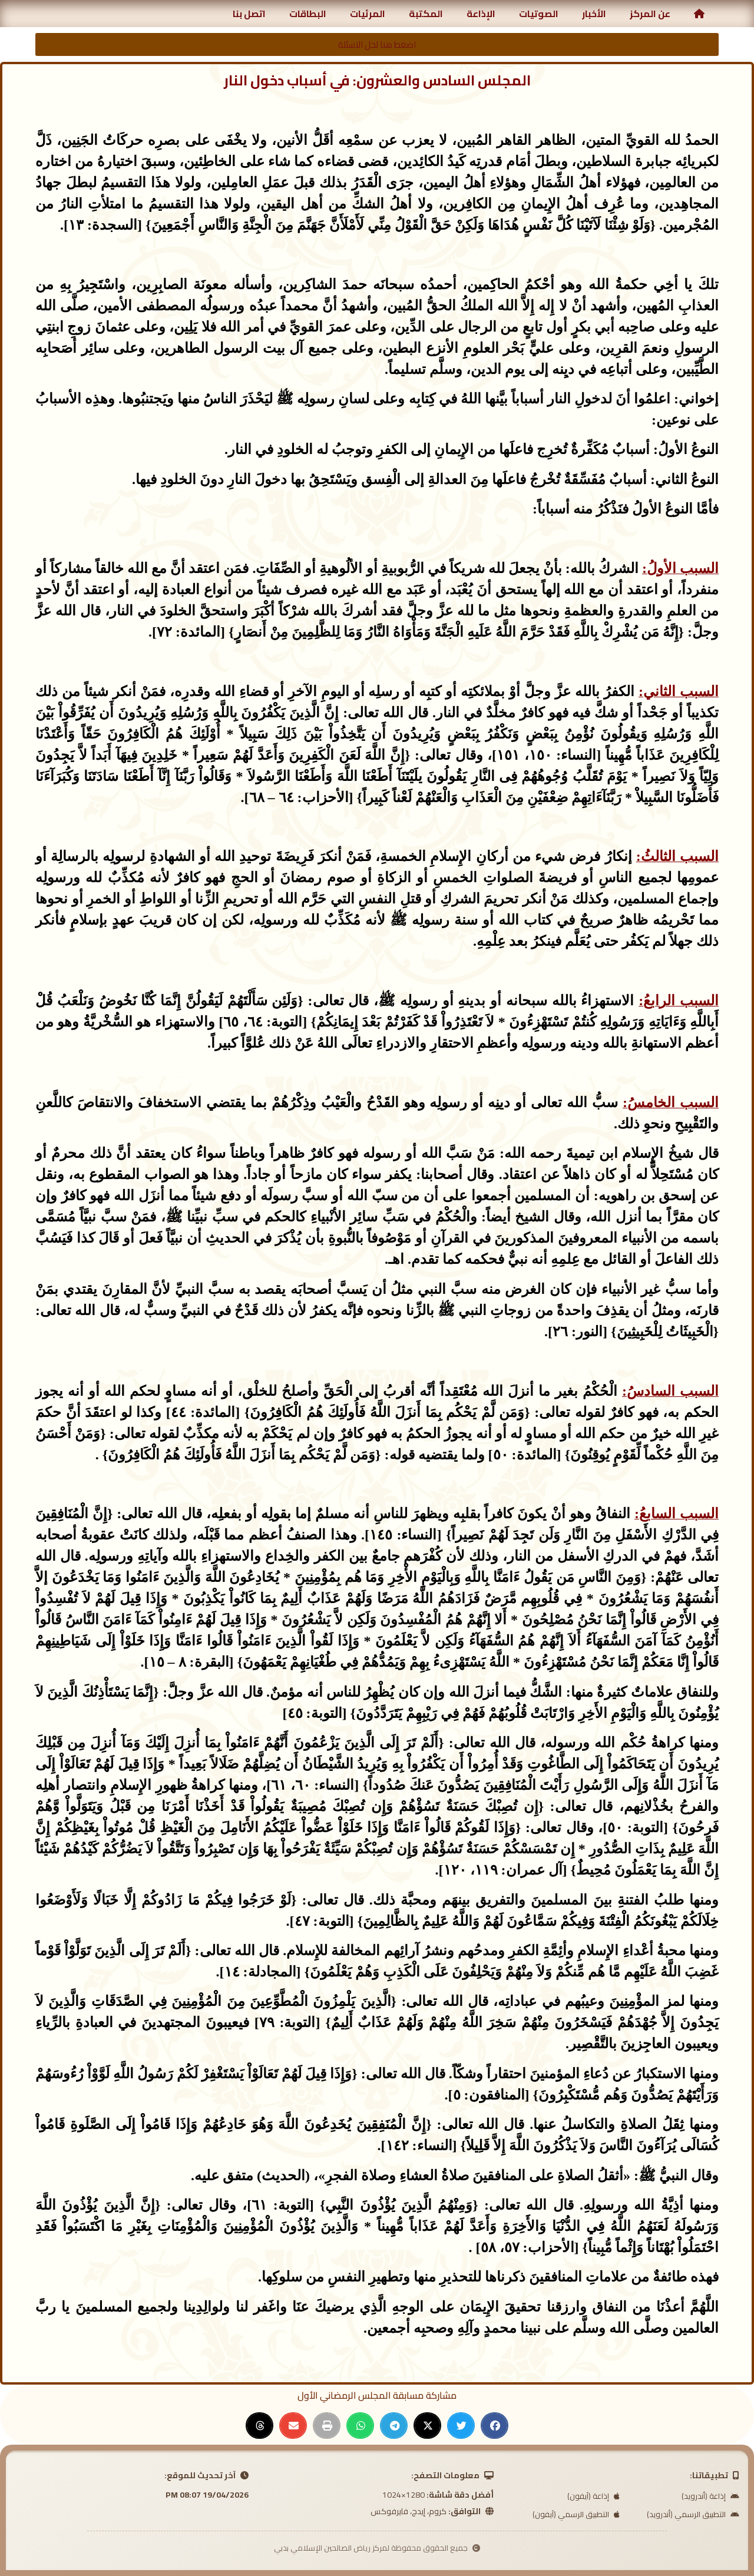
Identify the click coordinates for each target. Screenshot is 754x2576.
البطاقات (307, 13)
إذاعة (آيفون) (593, 2496)
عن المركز (650, 13)
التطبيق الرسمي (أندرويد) (693, 2514)
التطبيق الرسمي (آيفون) (576, 2514)
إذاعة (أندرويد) (710, 2496)
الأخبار (594, 13)
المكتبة (426, 13)
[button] (494, 2425)
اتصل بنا (249, 13)
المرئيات (367, 13)
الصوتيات (538, 13)
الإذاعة (481, 13)
